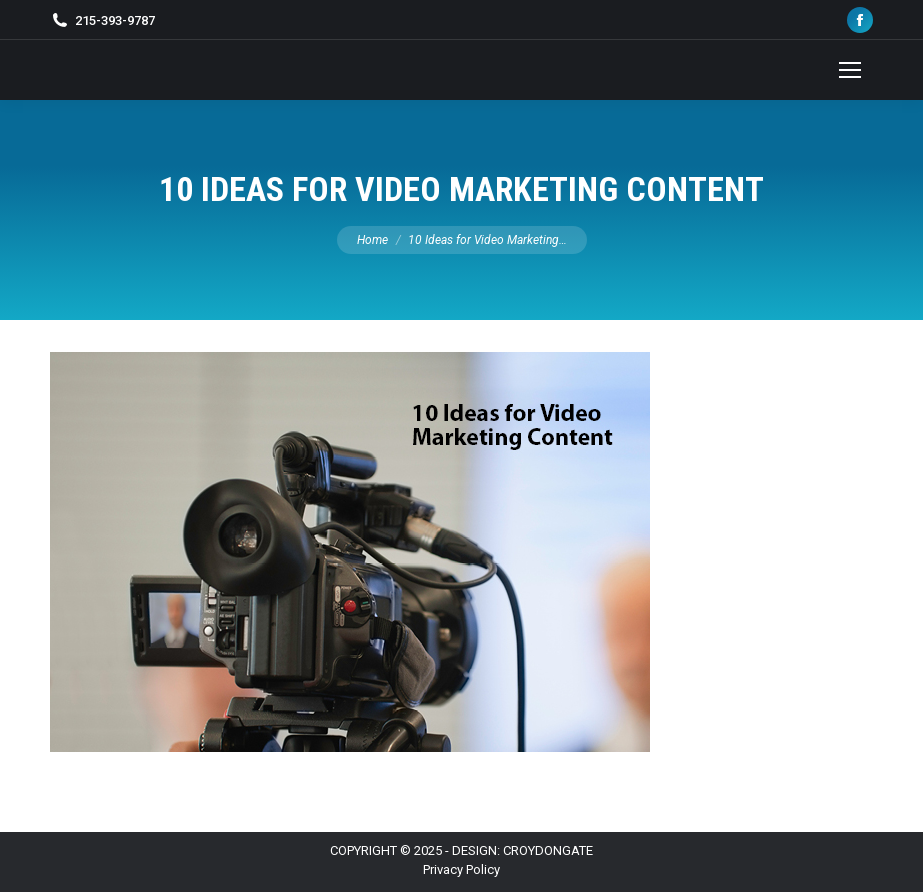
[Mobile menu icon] (850, 70)
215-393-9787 (115, 20)
